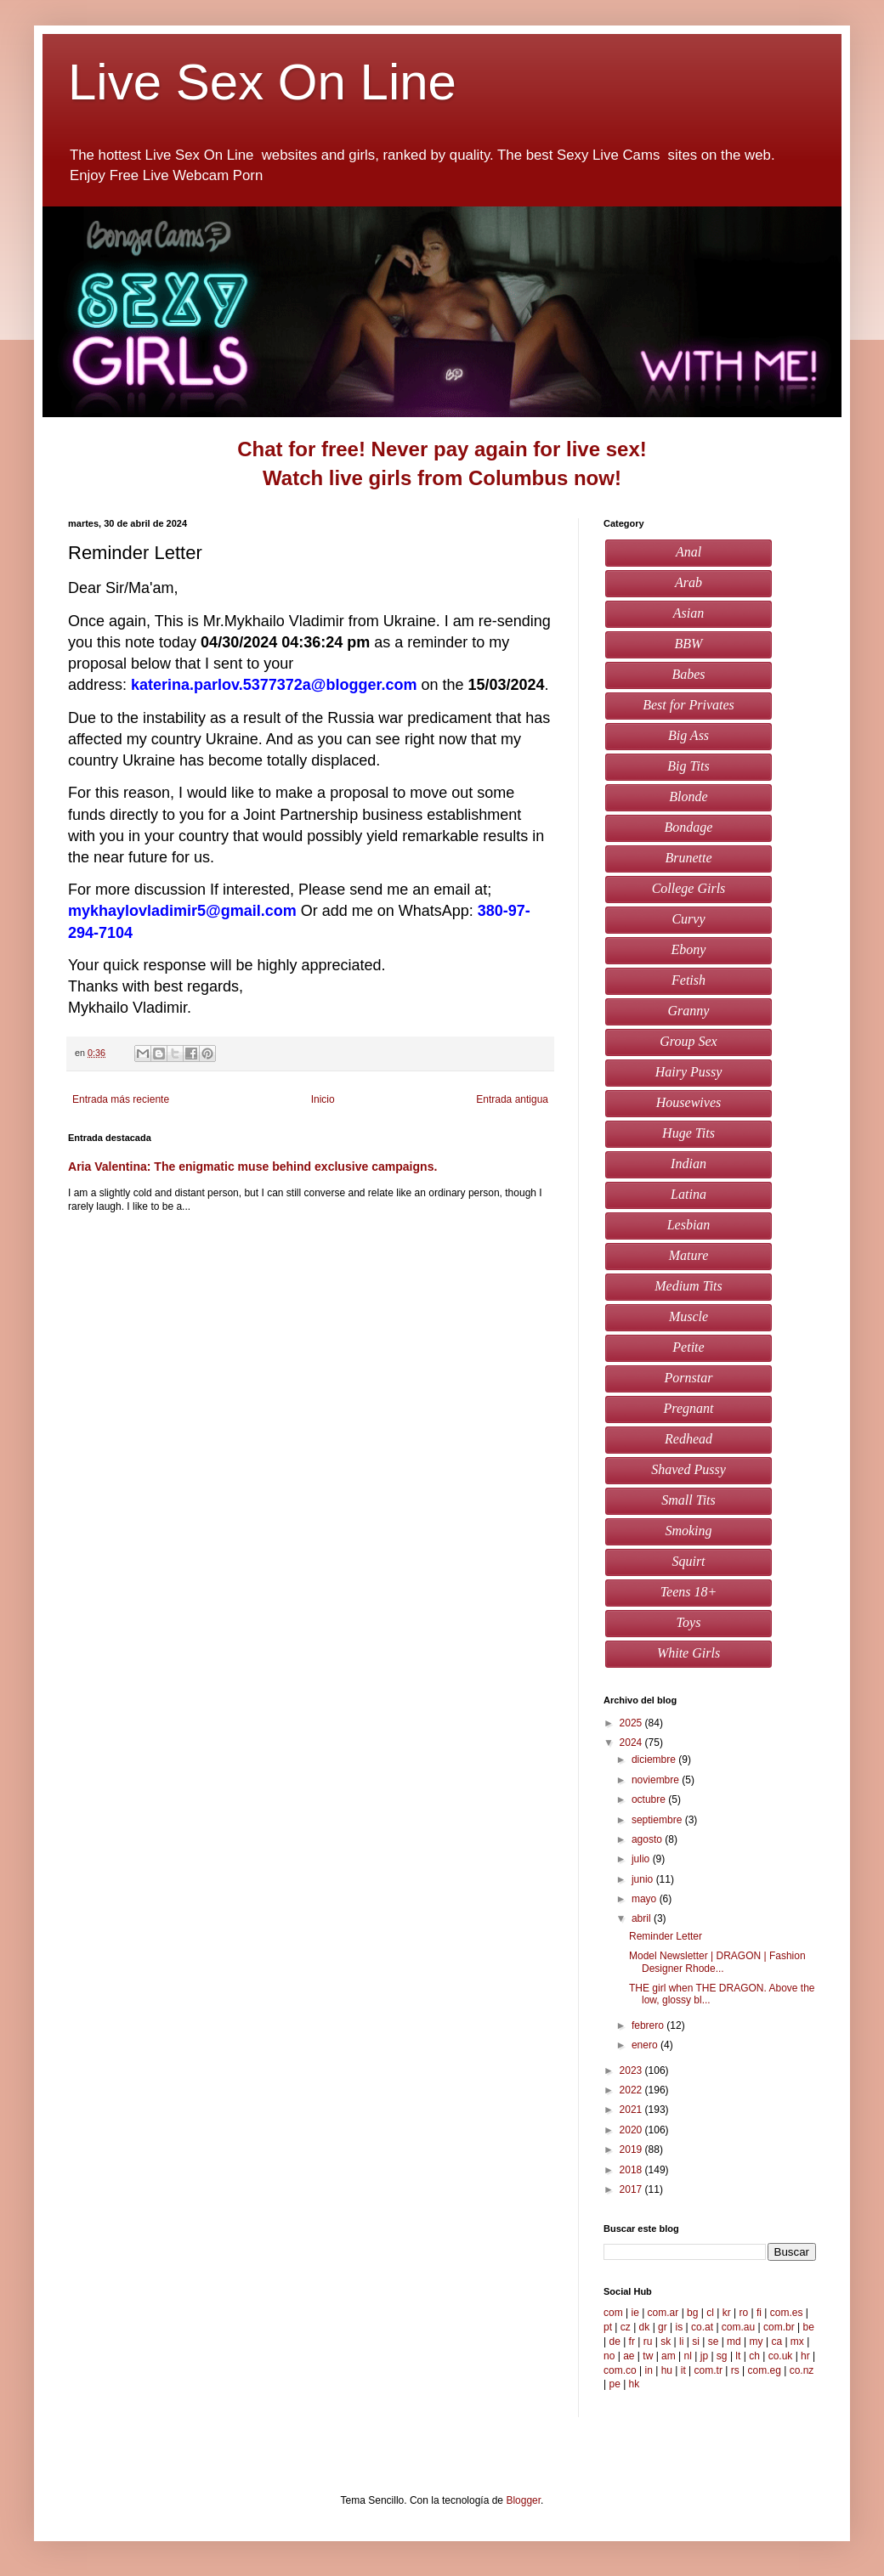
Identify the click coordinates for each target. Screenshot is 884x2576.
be (807, 2327)
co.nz (802, 2370)
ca (776, 2341)
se (713, 2341)
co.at (702, 2327)
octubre (650, 1799)
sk (665, 2341)
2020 (632, 2130)
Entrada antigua (512, 1099)
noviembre (657, 1780)
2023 (632, 2070)
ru (648, 2341)
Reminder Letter (665, 1936)
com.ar (663, 2313)
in (648, 2370)
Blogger (523, 2500)
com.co (620, 2370)
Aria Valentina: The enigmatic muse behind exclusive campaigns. (252, 1166)
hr (805, 2356)
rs (735, 2370)
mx (797, 2341)
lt (737, 2356)
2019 (632, 2149)
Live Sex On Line (269, 82)
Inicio (323, 1099)
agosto (648, 1839)
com (613, 2313)
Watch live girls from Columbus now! (442, 477)
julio (642, 1859)
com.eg (764, 2370)
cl (710, 2313)
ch (754, 2356)
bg (692, 2313)
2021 (632, 2110)
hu (666, 2370)
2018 (632, 2170)
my (756, 2341)
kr (726, 2313)
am (668, 2356)
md (734, 2341)
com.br (779, 2327)
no (609, 2356)
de (614, 2341)
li (681, 2341)
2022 (632, 2090)
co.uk (780, 2356)
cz (625, 2327)
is (679, 2327)
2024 (632, 1742)
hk (634, 2384)
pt (608, 2327)
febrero (649, 2025)
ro (744, 2313)
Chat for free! (301, 449)
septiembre (658, 1820)
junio (644, 1879)
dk (644, 2327)
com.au (738, 2327)
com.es (786, 2313)
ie (634, 2313)
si (696, 2341)
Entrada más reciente (120, 1099)
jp (704, 2356)
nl (688, 2356)
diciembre (655, 1759)
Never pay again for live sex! (509, 449)
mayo (646, 1899)
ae (628, 2356)
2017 (632, 2189)
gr (662, 2327)
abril (643, 1918)
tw (648, 2356)
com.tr (708, 2370)
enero (646, 2045)
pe (614, 2384)
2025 (632, 1723)
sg (722, 2356)
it (683, 2370)
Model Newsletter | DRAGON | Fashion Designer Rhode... (717, 1962)
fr (632, 2341)
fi (759, 2313)
